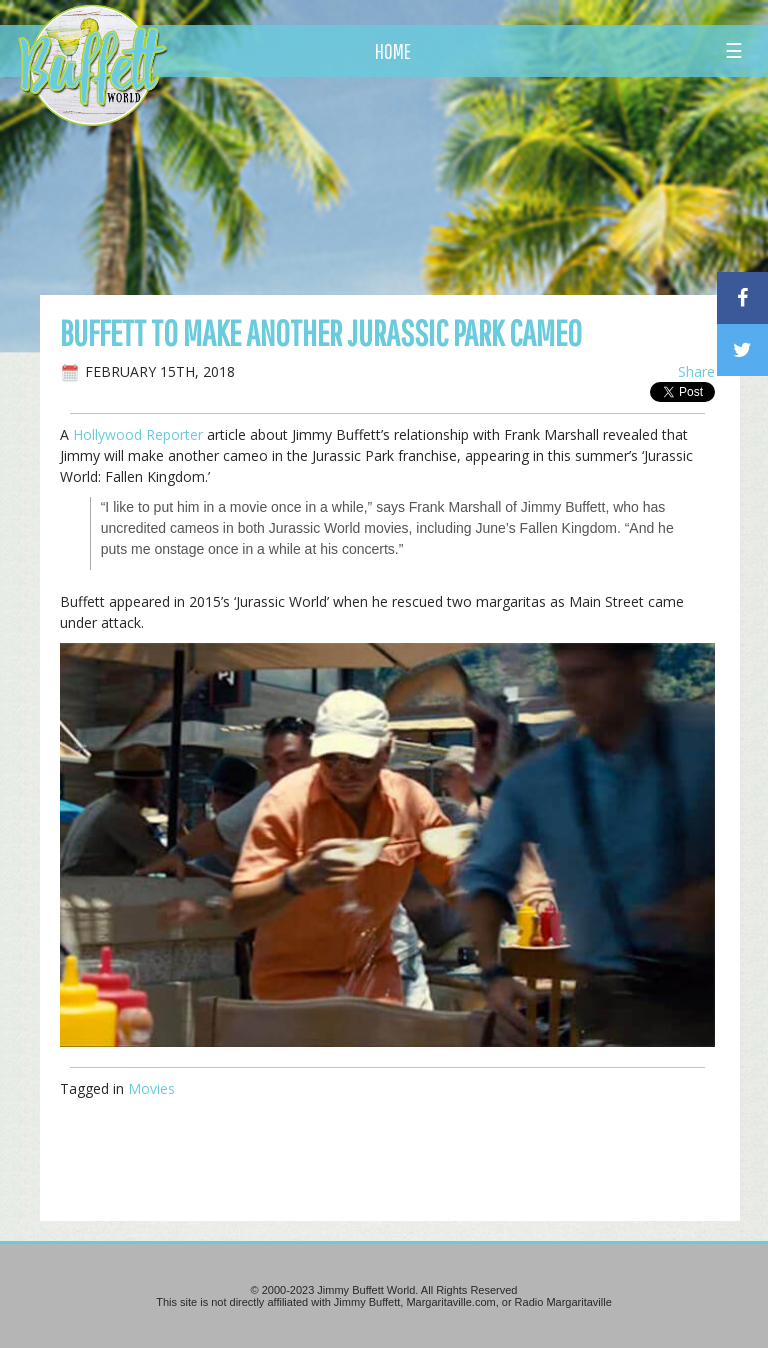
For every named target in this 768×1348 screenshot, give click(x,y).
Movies (151, 1088)
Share (696, 371)
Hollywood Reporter (138, 434)
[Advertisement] (449, 185)
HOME (393, 51)
